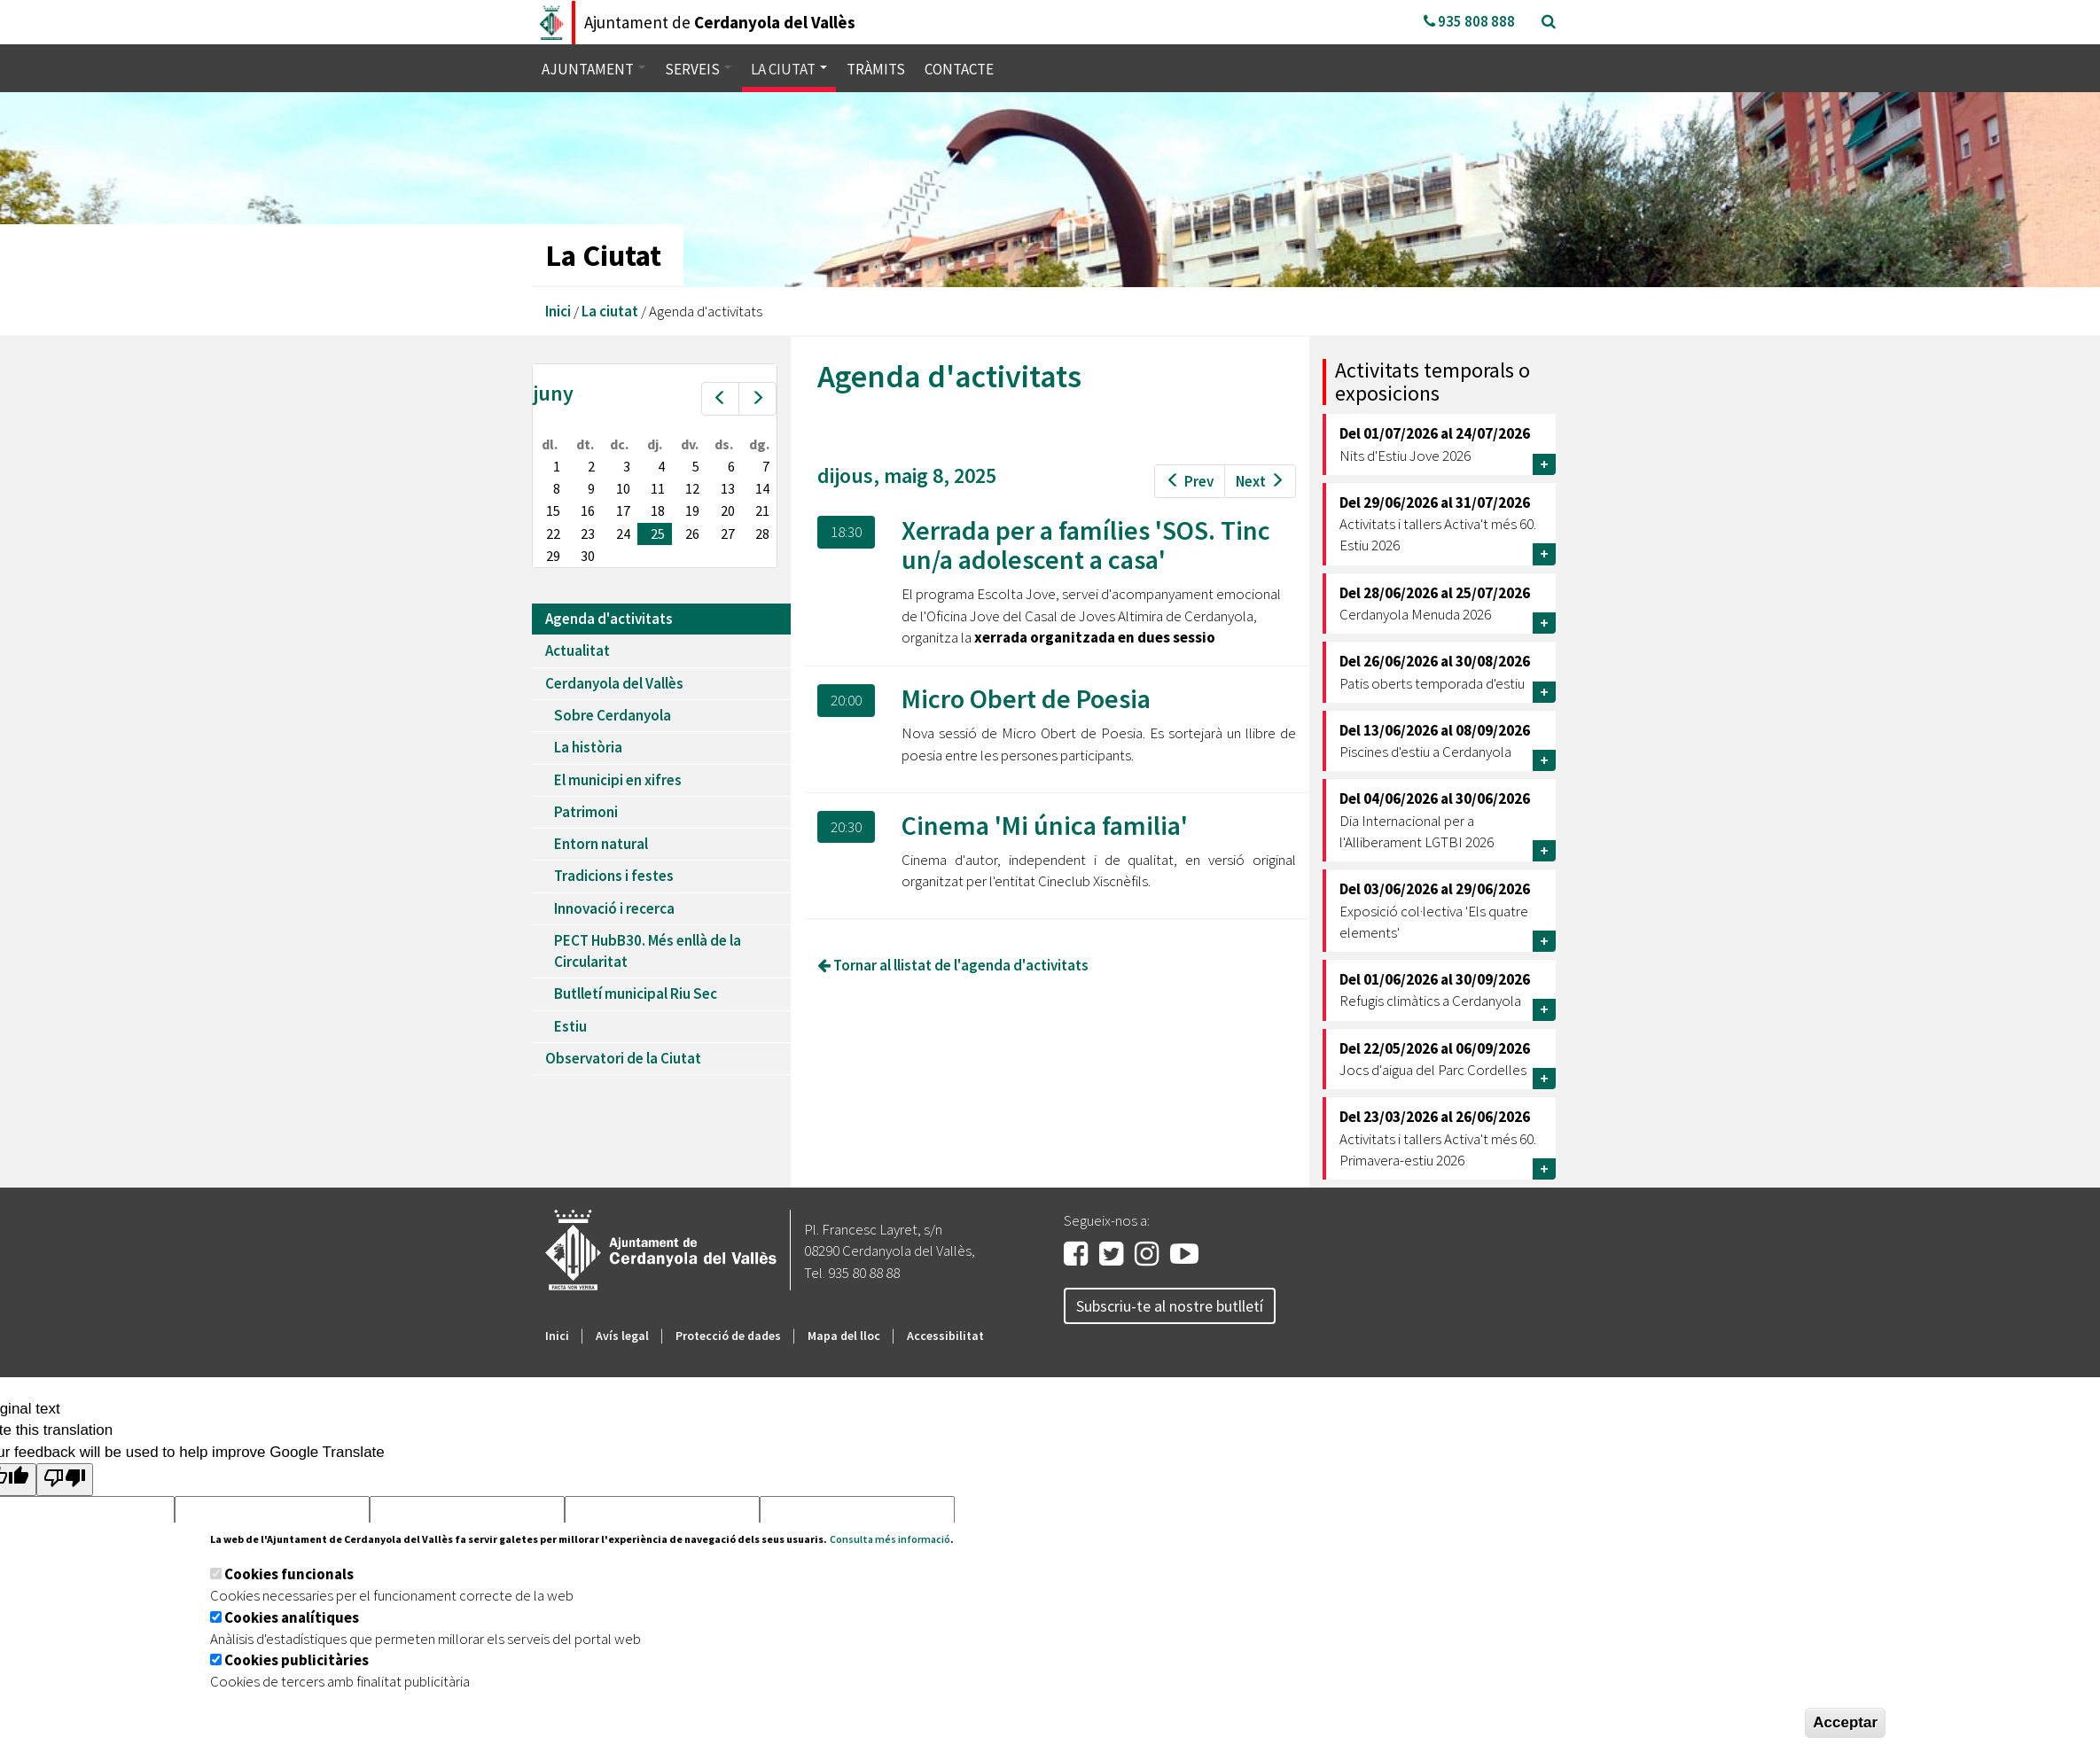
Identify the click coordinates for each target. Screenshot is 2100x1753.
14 (762, 488)
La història (588, 747)
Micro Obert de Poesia (1026, 698)
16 (588, 510)
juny (553, 393)
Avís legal (622, 1336)
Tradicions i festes (614, 875)
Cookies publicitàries (296, 1660)
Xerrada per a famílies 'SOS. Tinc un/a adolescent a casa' (1086, 544)
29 (553, 556)
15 (553, 510)
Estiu (570, 1026)
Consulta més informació (890, 1539)
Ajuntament (593, 69)
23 (588, 533)
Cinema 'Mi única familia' (1045, 825)
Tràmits (876, 69)
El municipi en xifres (618, 780)
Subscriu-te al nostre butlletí (1169, 1306)
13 (728, 488)
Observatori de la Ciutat (623, 1058)
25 (658, 533)
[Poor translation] (64, 1479)
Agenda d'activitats (609, 618)
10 (623, 488)
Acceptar (1845, 1722)
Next (1260, 481)
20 (728, 510)
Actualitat (577, 650)
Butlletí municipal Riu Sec (635, 993)
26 (692, 533)
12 (692, 488)
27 (728, 533)
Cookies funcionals (289, 1574)
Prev (1190, 481)
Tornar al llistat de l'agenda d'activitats (953, 965)
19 (692, 510)
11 (658, 488)
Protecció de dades (728, 1336)
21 (762, 510)
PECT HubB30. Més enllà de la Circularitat (647, 951)
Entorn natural (601, 843)
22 (553, 533)
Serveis (698, 69)
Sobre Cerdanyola (612, 715)
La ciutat (789, 69)
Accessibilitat (945, 1336)
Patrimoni (586, 812)
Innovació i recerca (614, 908)
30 (588, 556)
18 (658, 510)
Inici (558, 311)
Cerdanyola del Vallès (614, 683)
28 (762, 533)
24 (623, 533)
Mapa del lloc (844, 1336)
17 (623, 510)
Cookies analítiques (291, 1617)
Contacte (959, 69)
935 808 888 (1469, 21)
